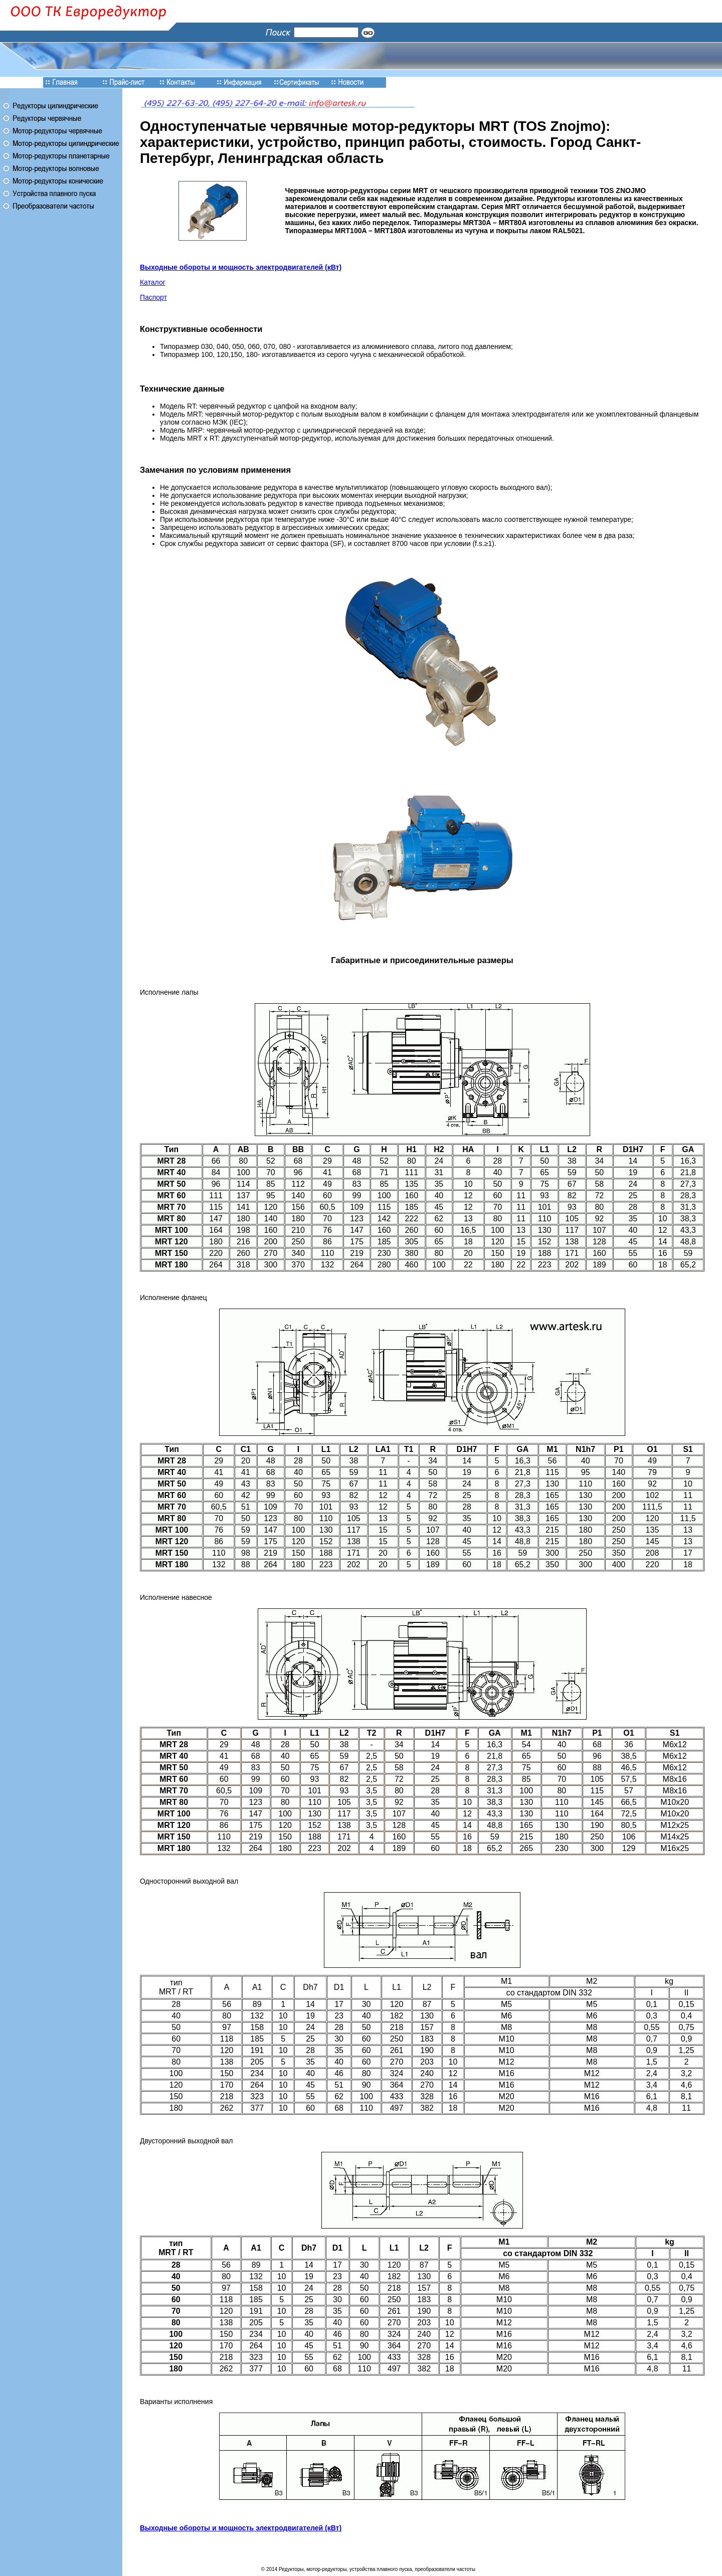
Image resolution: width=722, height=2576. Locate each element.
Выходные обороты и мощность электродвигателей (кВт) (240, 267)
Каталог (152, 282)
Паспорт (153, 297)
